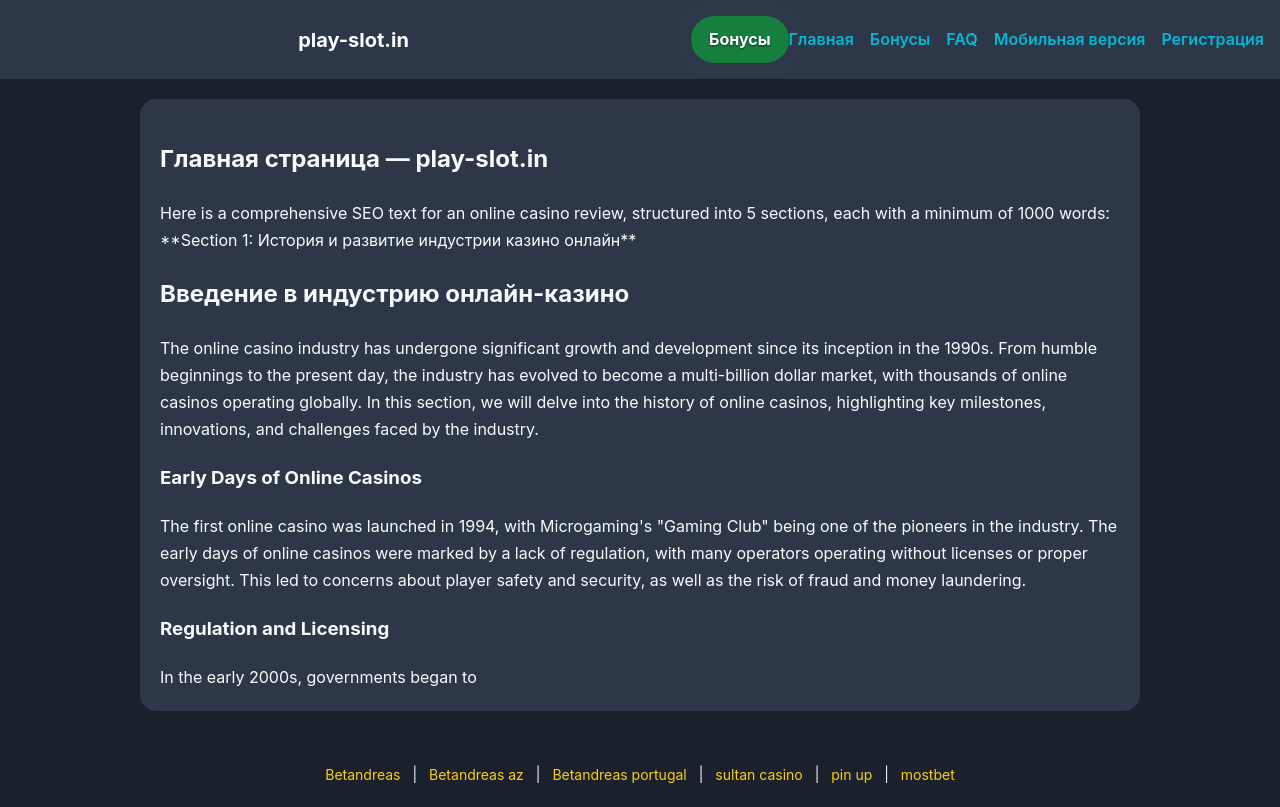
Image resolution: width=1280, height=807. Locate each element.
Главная (821, 39)
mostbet (928, 774)
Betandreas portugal (619, 774)
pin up (851, 774)
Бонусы (740, 39)
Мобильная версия (1070, 39)
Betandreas (362, 774)
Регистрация (1212, 39)
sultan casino (758, 774)
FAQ (961, 39)
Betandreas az (476, 774)
